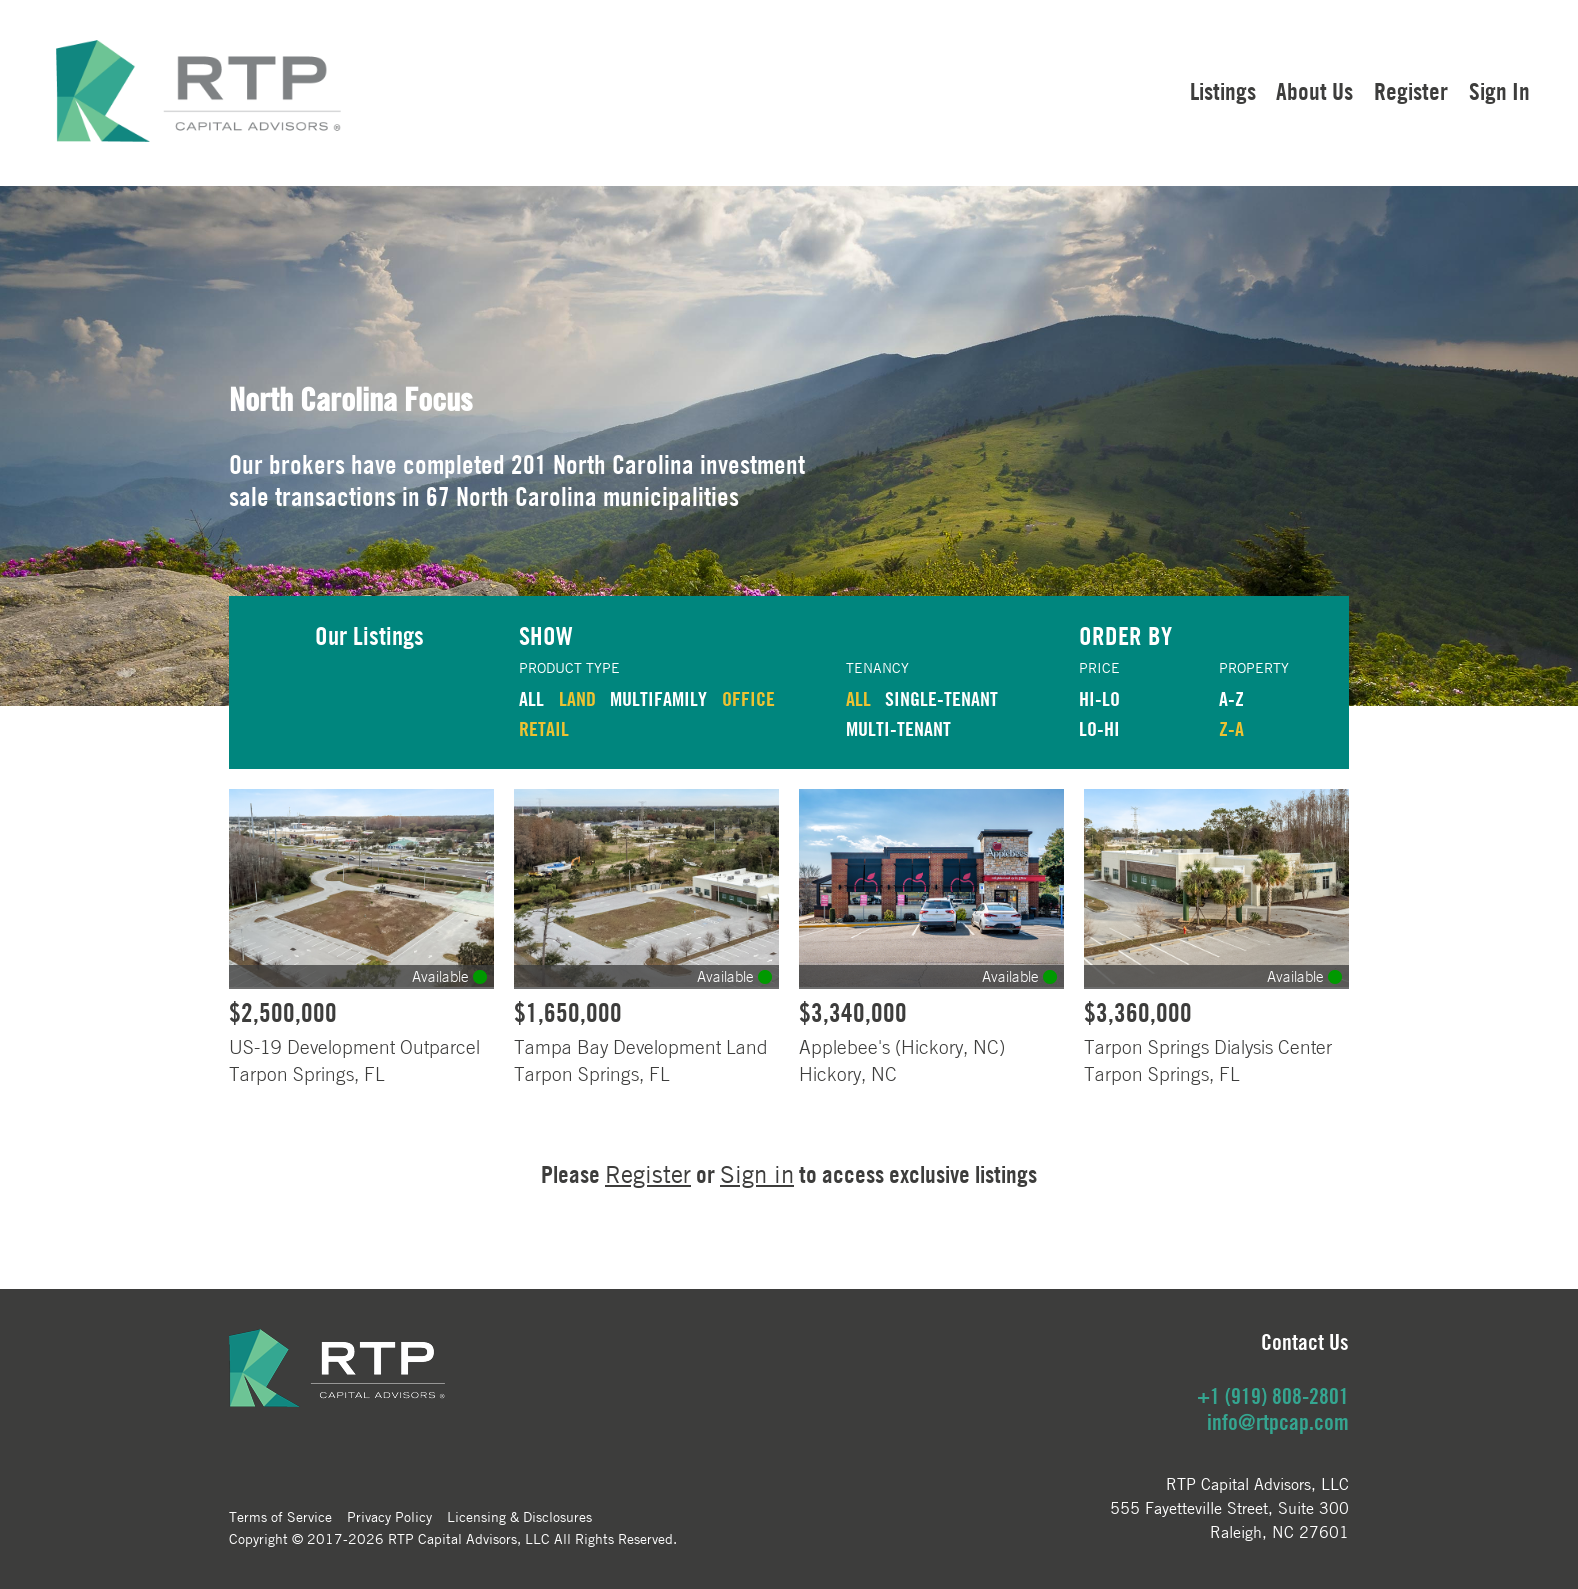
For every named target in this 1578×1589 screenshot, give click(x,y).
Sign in (757, 1174)
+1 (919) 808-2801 (1273, 1396)
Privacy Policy (389, 1516)
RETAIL (544, 728)
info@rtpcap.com (1278, 1422)
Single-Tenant (941, 698)
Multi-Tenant (898, 728)
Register (1411, 91)
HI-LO (1099, 698)
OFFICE (748, 698)
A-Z (1231, 698)
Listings (1223, 91)
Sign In (1499, 91)
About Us (1314, 91)
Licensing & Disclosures (519, 1516)
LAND (577, 698)
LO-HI (1099, 728)
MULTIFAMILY (658, 698)
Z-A (1231, 728)
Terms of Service (280, 1516)
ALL (531, 698)
